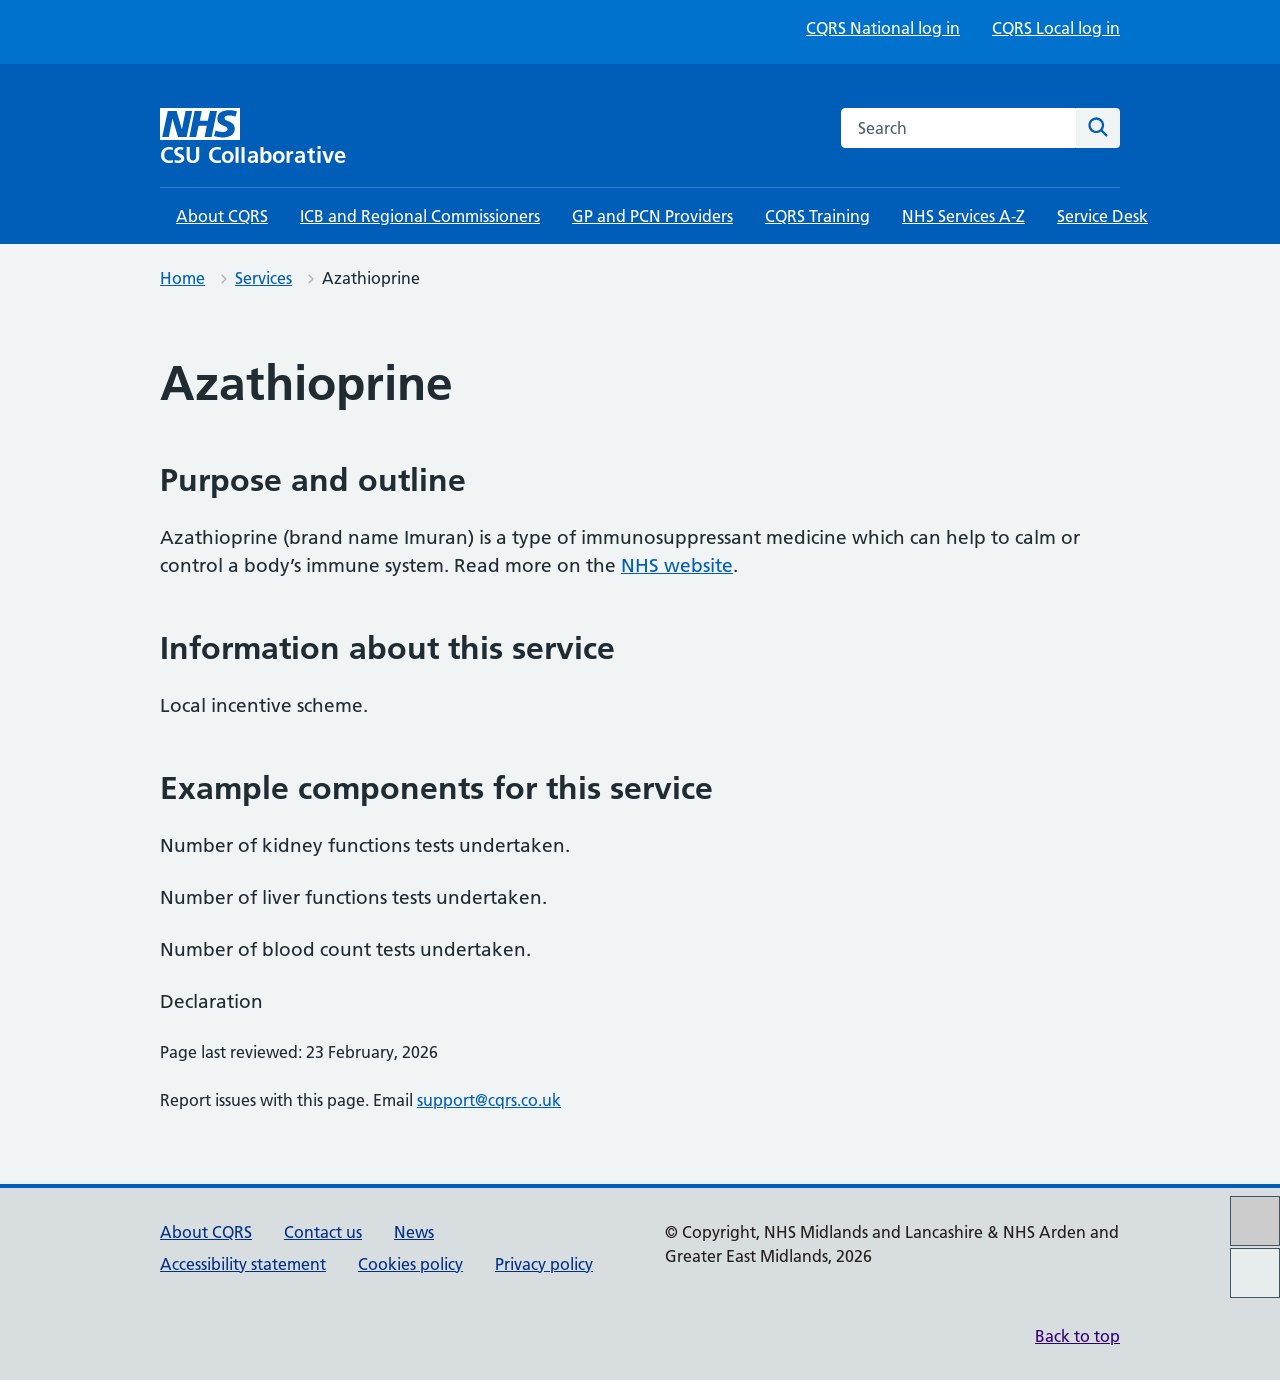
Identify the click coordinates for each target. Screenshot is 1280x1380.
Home (182, 278)
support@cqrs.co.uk (489, 1100)
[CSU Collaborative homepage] (275, 137)
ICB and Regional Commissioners (420, 216)
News (414, 1232)
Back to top (1077, 1336)
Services (263, 278)
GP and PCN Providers (652, 216)
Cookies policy (410, 1264)
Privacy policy (544, 1264)
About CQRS (222, 216)
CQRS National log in (883, 28)
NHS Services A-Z (963, 216)
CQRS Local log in (1056, 28)
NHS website (677, 565)
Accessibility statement (243, 1264)
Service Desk (1102, 216)
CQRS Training (817, 216)
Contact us (323, 1232)
